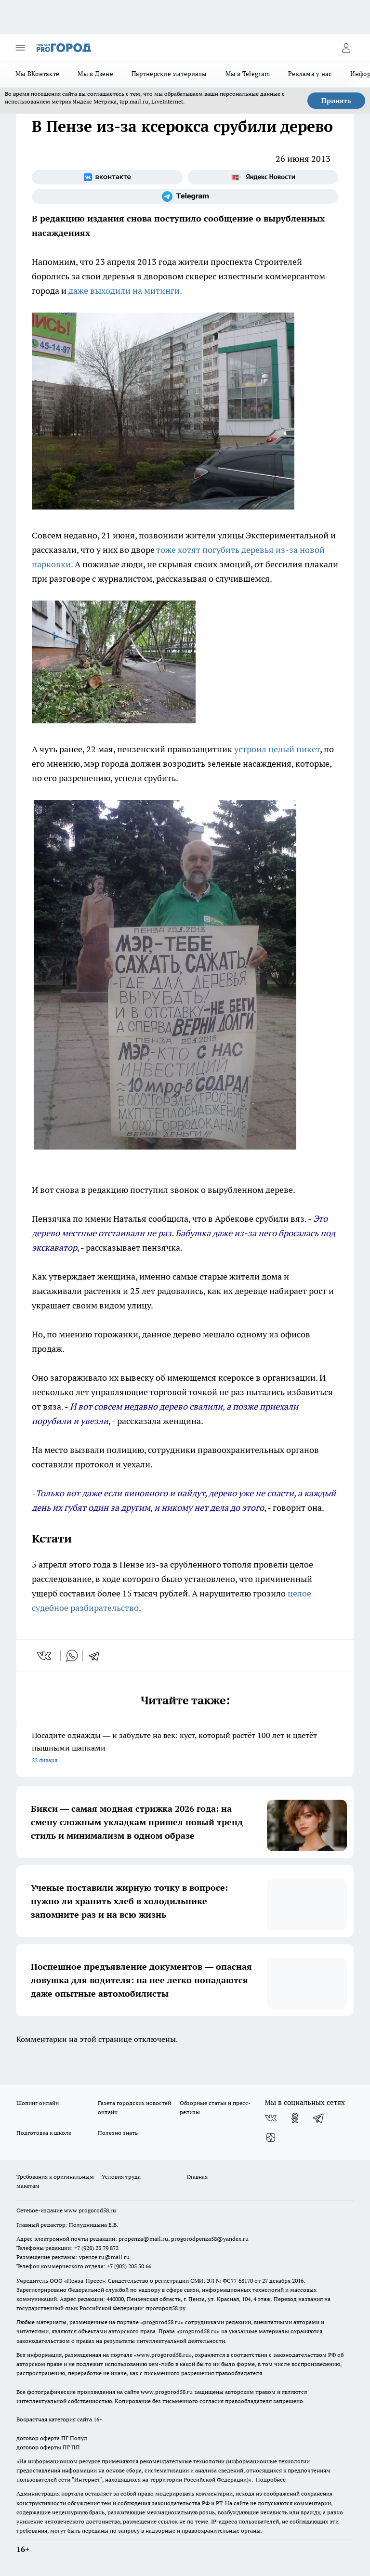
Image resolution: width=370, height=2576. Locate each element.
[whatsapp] (72, 1655)
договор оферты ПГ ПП (48, 2447)
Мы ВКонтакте (37, 73)
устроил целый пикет (277, 749)
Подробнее (271, 2479)
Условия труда (121, 2176)
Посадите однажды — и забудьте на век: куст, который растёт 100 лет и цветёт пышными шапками (185, 1748)
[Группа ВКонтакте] (107, 177)
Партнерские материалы (169, 73)
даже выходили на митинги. (125, 290)
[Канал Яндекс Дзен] (271, 2137)
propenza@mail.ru (143, 2238)
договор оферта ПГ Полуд (51, 2438)
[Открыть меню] (20, 47)
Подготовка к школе (43, 2132)
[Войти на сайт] (346, 47)
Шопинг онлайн (37, 2102)
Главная (197, 2176)
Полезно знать (118, 2132)
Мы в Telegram (247, 73)
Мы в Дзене (95, 73)
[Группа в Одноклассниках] (295, 2118)
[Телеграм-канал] (185, 196)
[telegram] (97, 1655)
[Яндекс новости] (262, 177)
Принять (336, 100)
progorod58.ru (162, 2322)
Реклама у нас (310, 73)
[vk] (45, 1655)
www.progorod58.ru (90, 2210)
